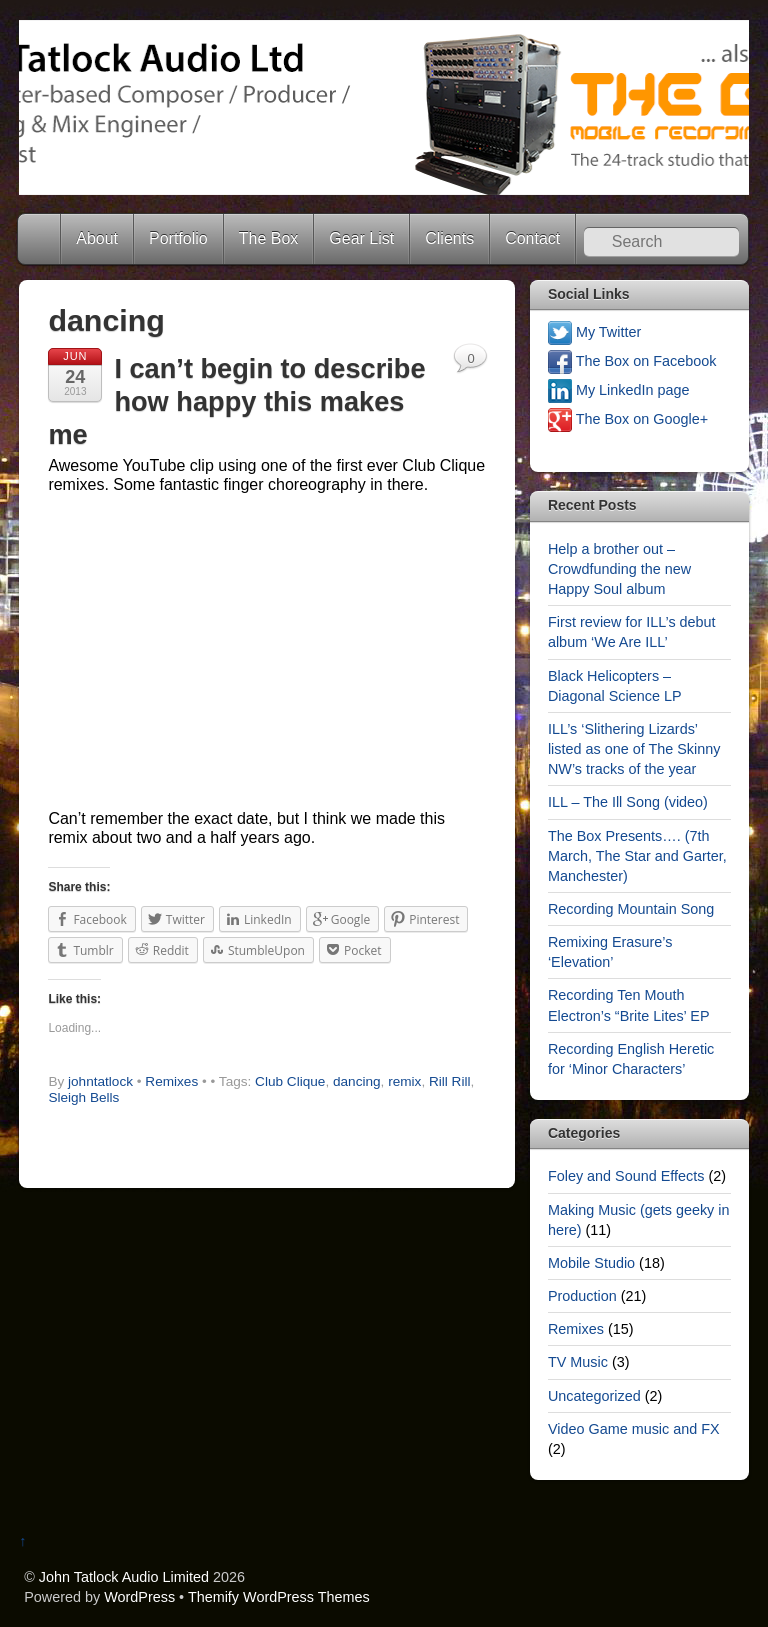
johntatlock (100, 1081)
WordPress (139, 1597)
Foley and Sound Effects (626, 1176)
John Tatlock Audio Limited (124, 1577)
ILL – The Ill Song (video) (628, 802)
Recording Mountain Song (631, 909)
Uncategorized (594, 1396)
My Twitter (594, 332)
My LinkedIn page (619, 390)
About (97, 238)
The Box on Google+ (628, 419)
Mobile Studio (591, 1263)
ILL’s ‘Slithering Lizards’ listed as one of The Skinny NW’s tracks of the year (634, 749)
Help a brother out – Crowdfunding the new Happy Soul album (619, 569)
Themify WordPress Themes (279, 1597)
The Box (269, 238)
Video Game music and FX (634, 1429)
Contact (532, 238)
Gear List (361, 238)
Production (582, 1296)
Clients (449, 238)
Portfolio (178, 238)
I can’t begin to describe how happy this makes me (236, 401)
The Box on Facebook (632, 361)
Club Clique (290, 1081)
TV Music (578, 1362)
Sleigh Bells (83, 1097)
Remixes (171, 1081)
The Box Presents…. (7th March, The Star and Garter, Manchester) (637, 856)
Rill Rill (450, 1081)
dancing (357, 1081)
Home (41, 239)
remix (404, 1081)
